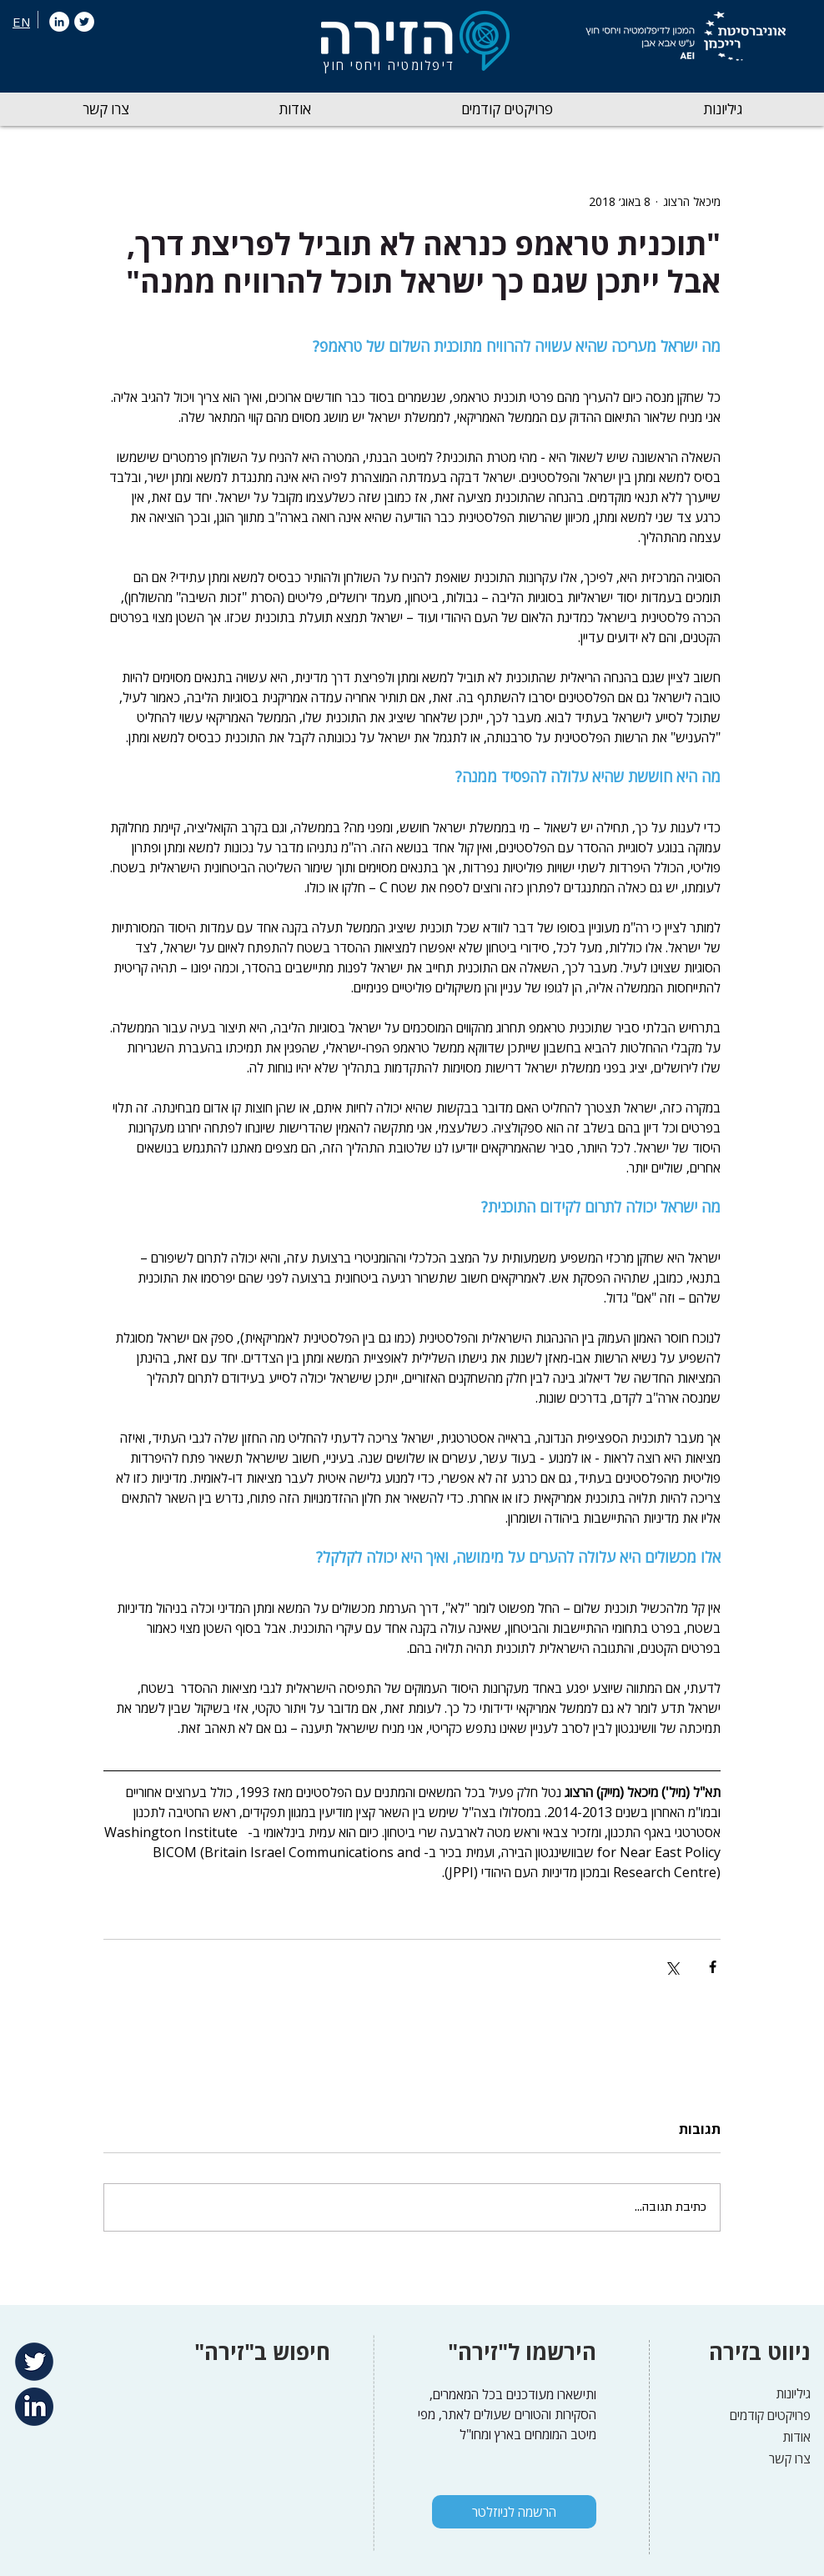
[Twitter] (84, 22)
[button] (722, 109)
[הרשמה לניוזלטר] (514, 2511)
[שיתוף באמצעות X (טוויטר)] (672, 1967)
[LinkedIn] (59, 22)
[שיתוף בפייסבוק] (713, 1967)
